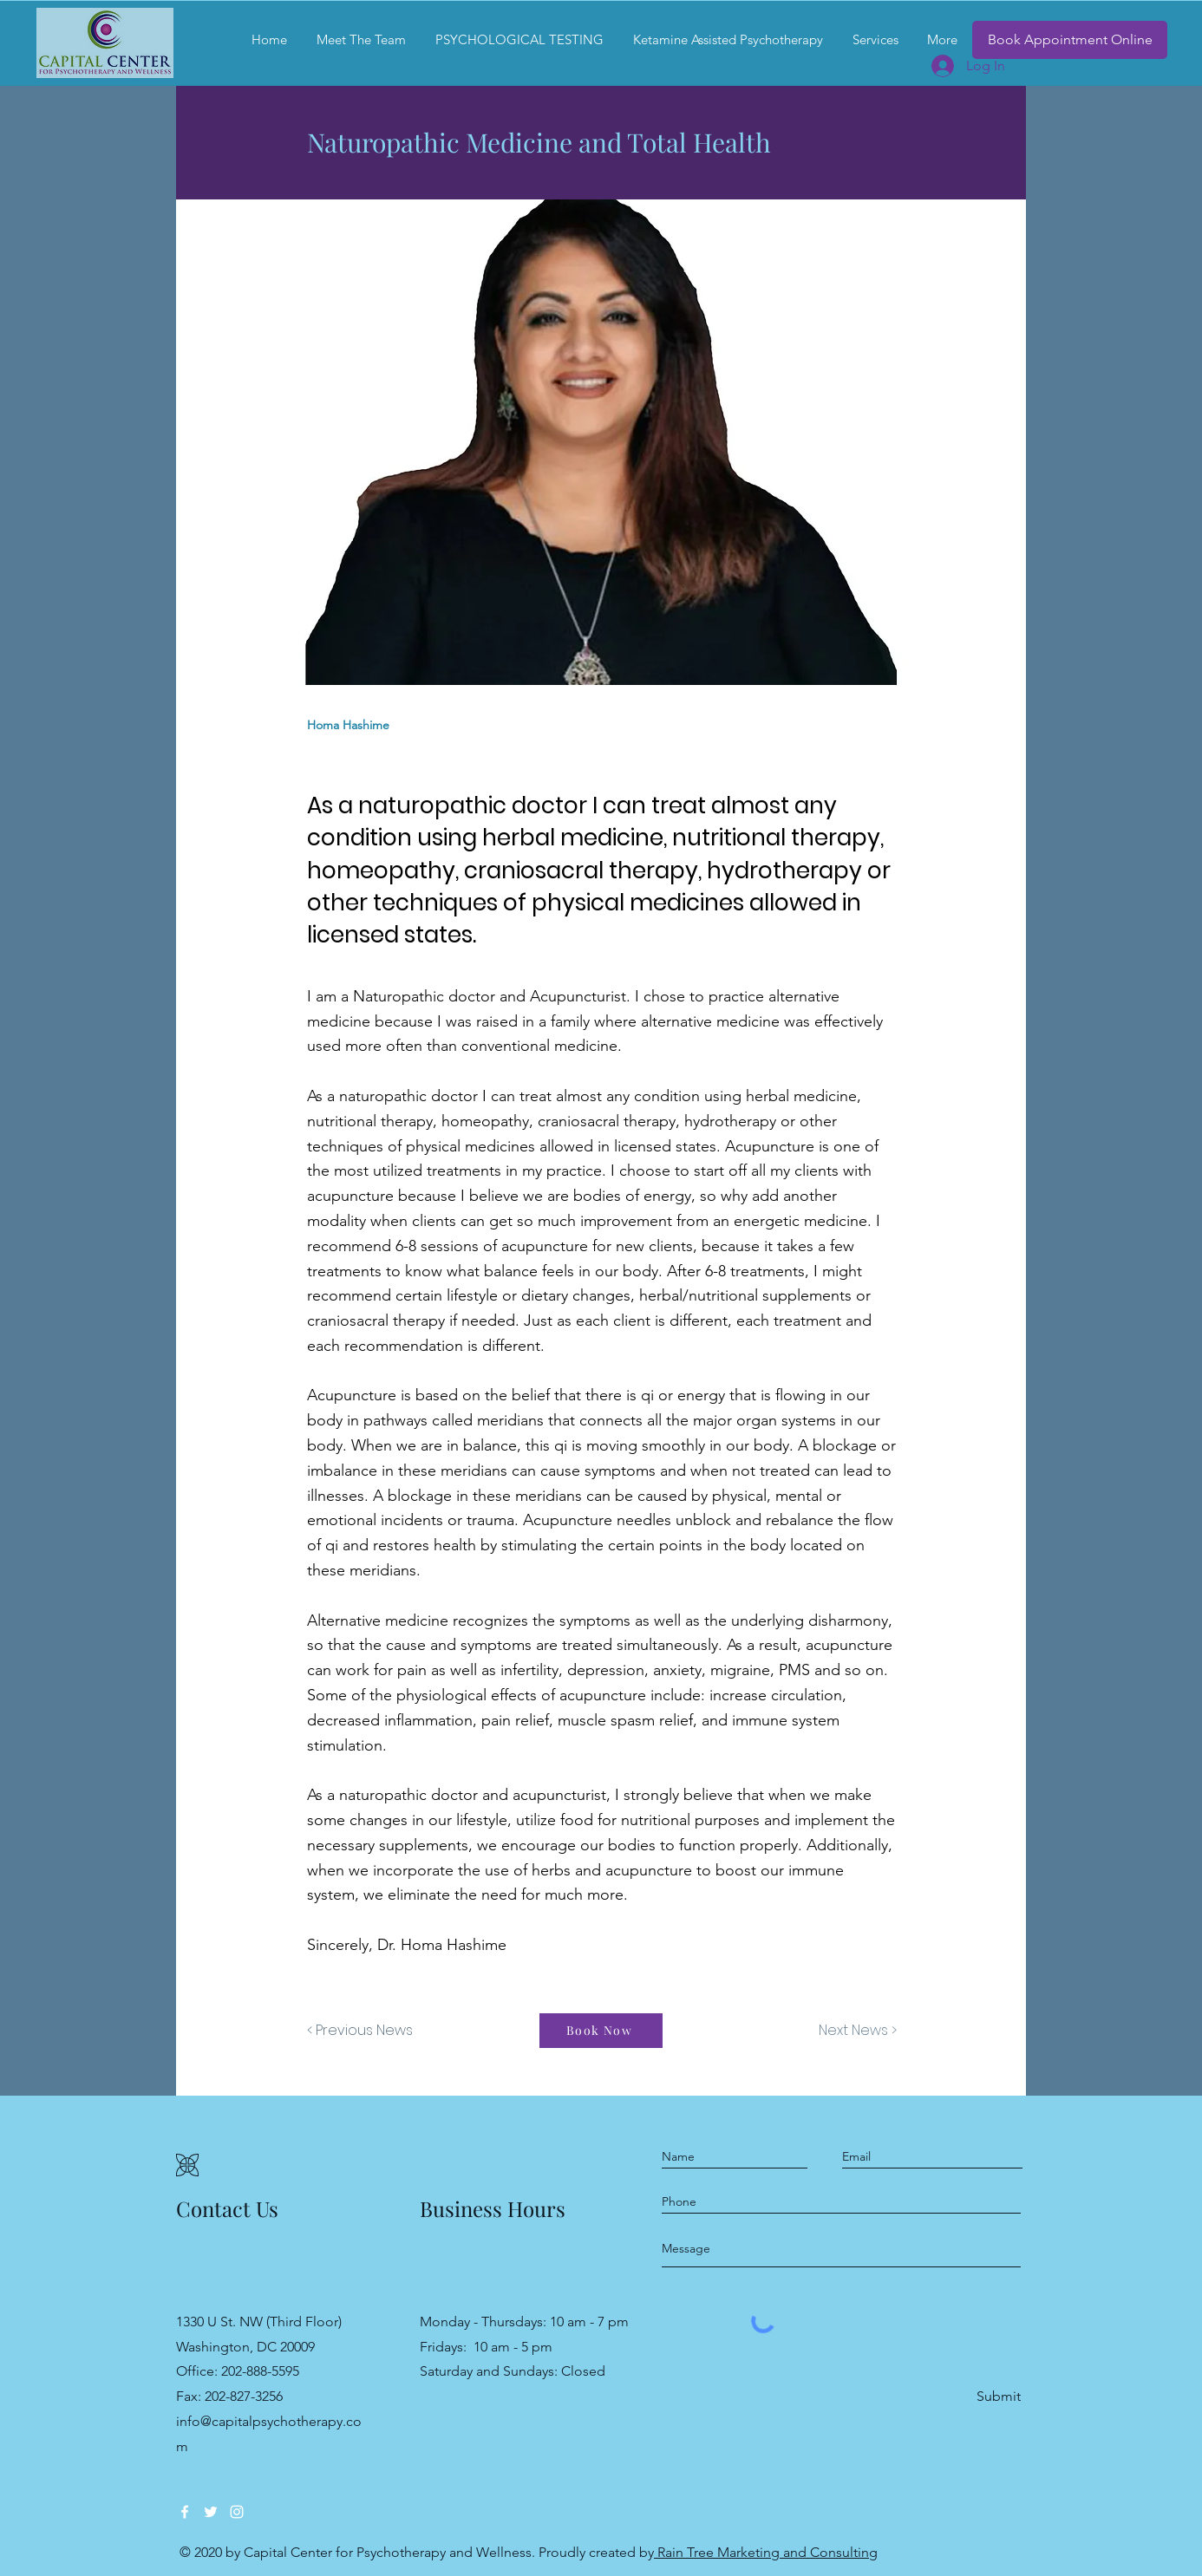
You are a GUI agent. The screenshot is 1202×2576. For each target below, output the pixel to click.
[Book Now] (601, 2030)
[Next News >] (853, 2030)
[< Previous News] (364, 2030)
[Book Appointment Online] (1069, 40)
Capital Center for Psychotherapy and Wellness (388, 2552)
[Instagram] (236, 2512)
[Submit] (997, 2397)
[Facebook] (184, 2512)
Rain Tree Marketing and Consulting (766, 2552)
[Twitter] (210, 2512)
